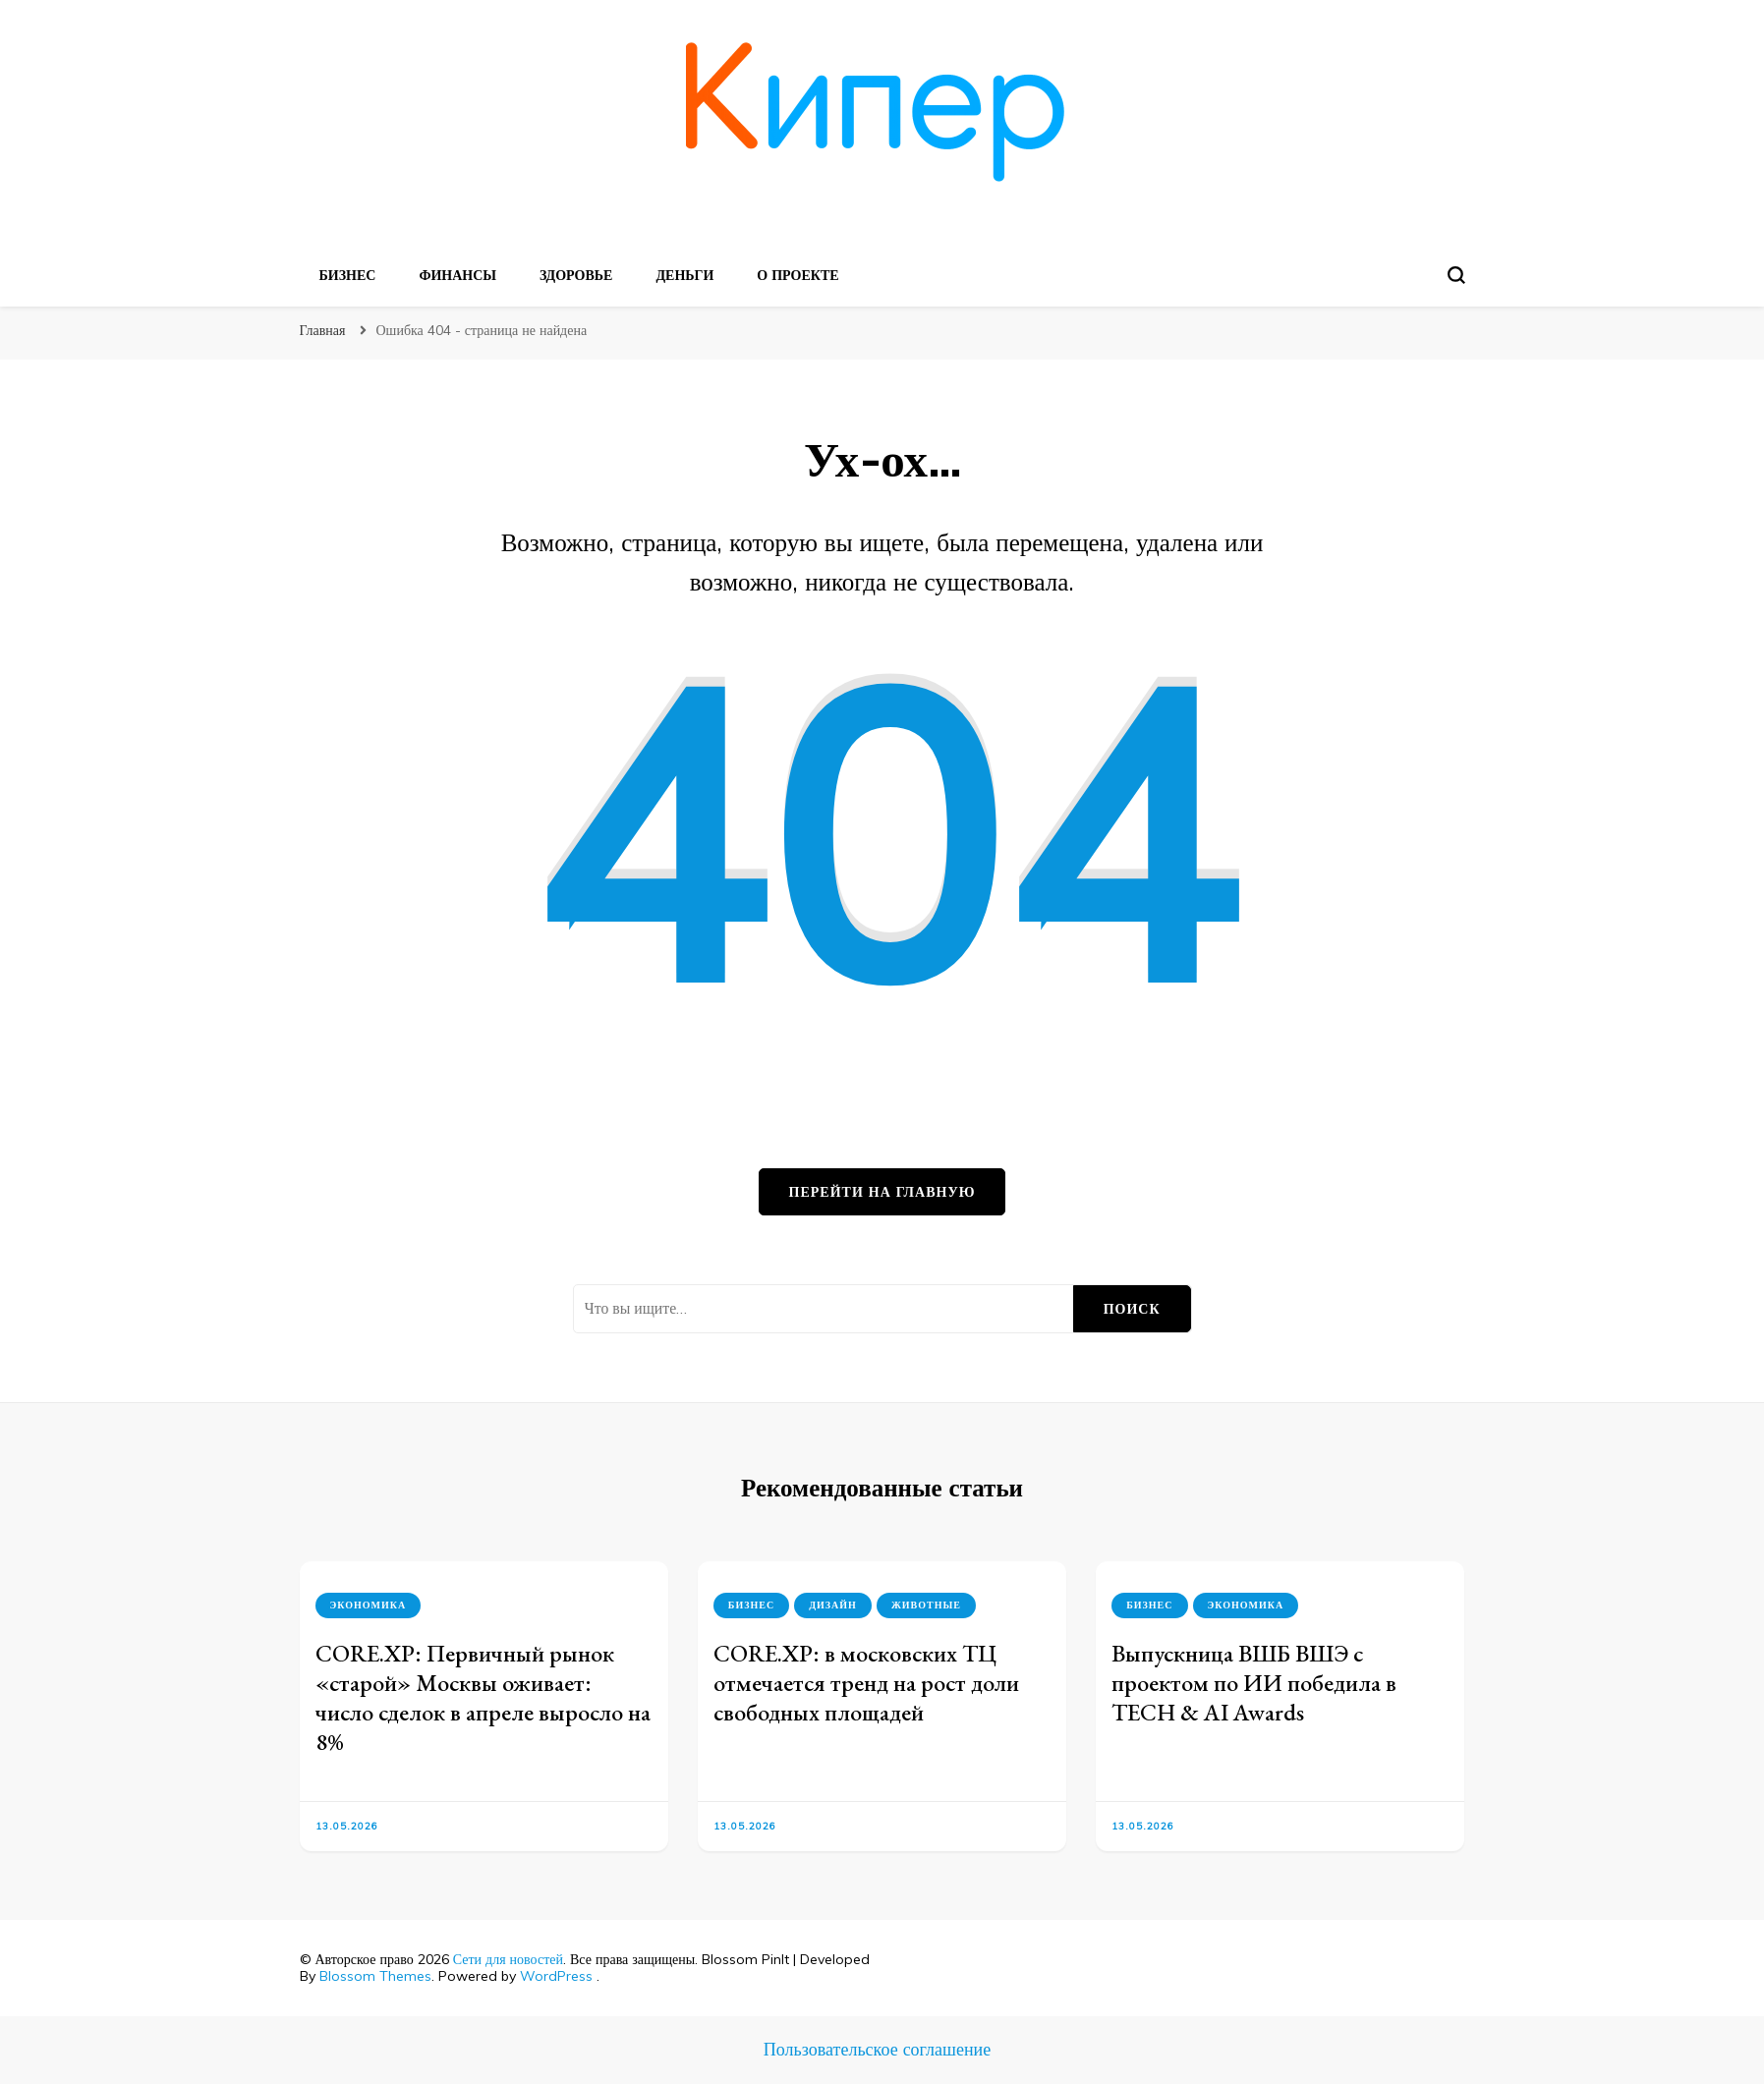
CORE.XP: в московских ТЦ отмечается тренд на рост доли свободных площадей (866, 1682)
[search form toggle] (1456, 275)
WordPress (556, 1976)
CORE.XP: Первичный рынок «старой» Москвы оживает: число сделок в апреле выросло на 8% (483, 1697)
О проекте (797, 275)
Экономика (368, 1605)
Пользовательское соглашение (877, 2049)
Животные (926, 1605)
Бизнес (347, 275)
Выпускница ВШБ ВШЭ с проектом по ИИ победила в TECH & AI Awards (1253, 1682)
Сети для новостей (508, 1959)
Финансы (457, 275)
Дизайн (833, 1605)
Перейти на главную (882, 1192)
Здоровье (576, 275)
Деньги (684, 275)
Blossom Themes (375, 1976)
